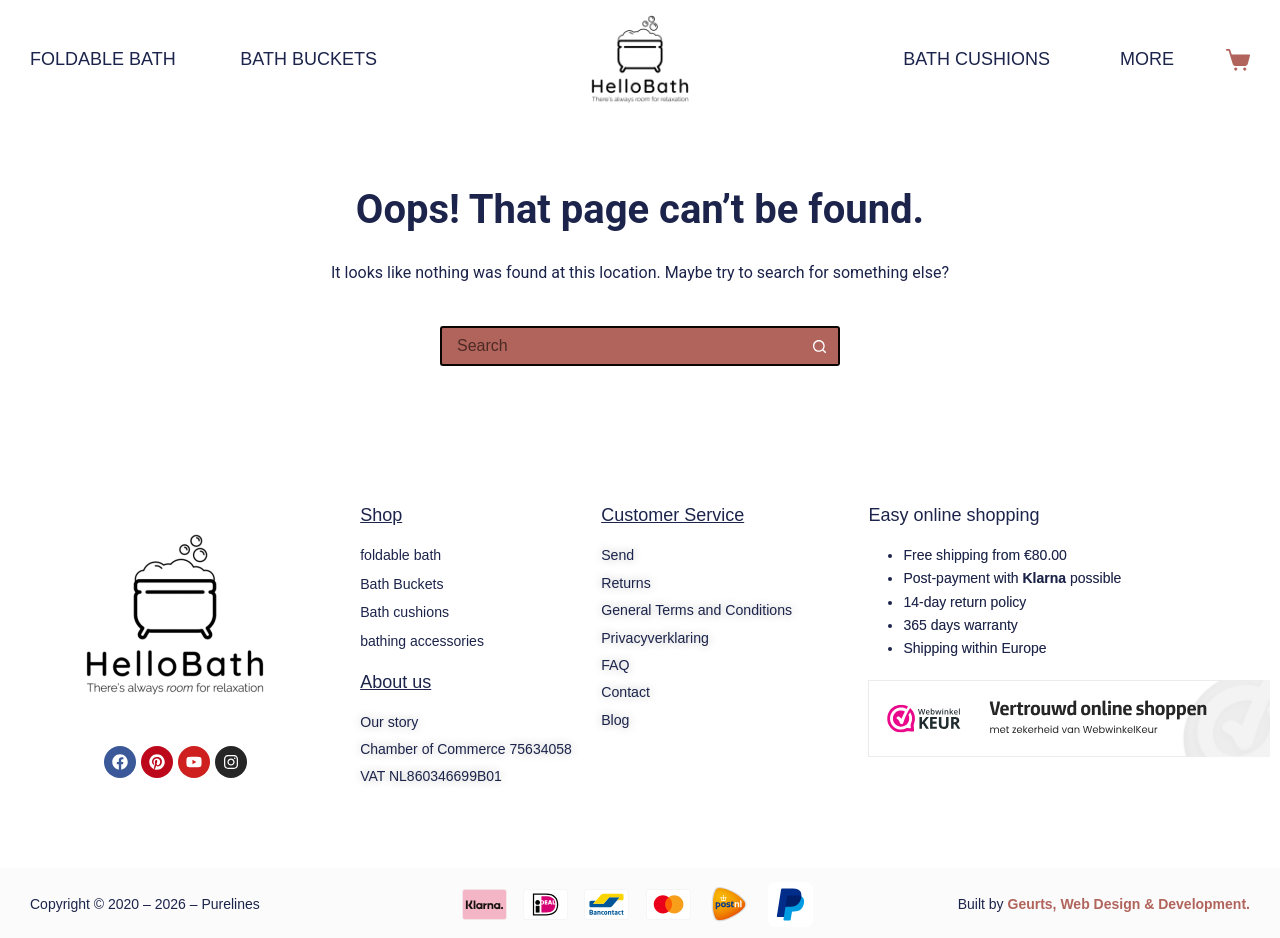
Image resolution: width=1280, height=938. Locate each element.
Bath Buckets (308, 59)
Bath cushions (976, 59)
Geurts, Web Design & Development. (1129, 903)
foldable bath (112, 60)
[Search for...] (620, 346)
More (1161, 60)
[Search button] (820, 346)
